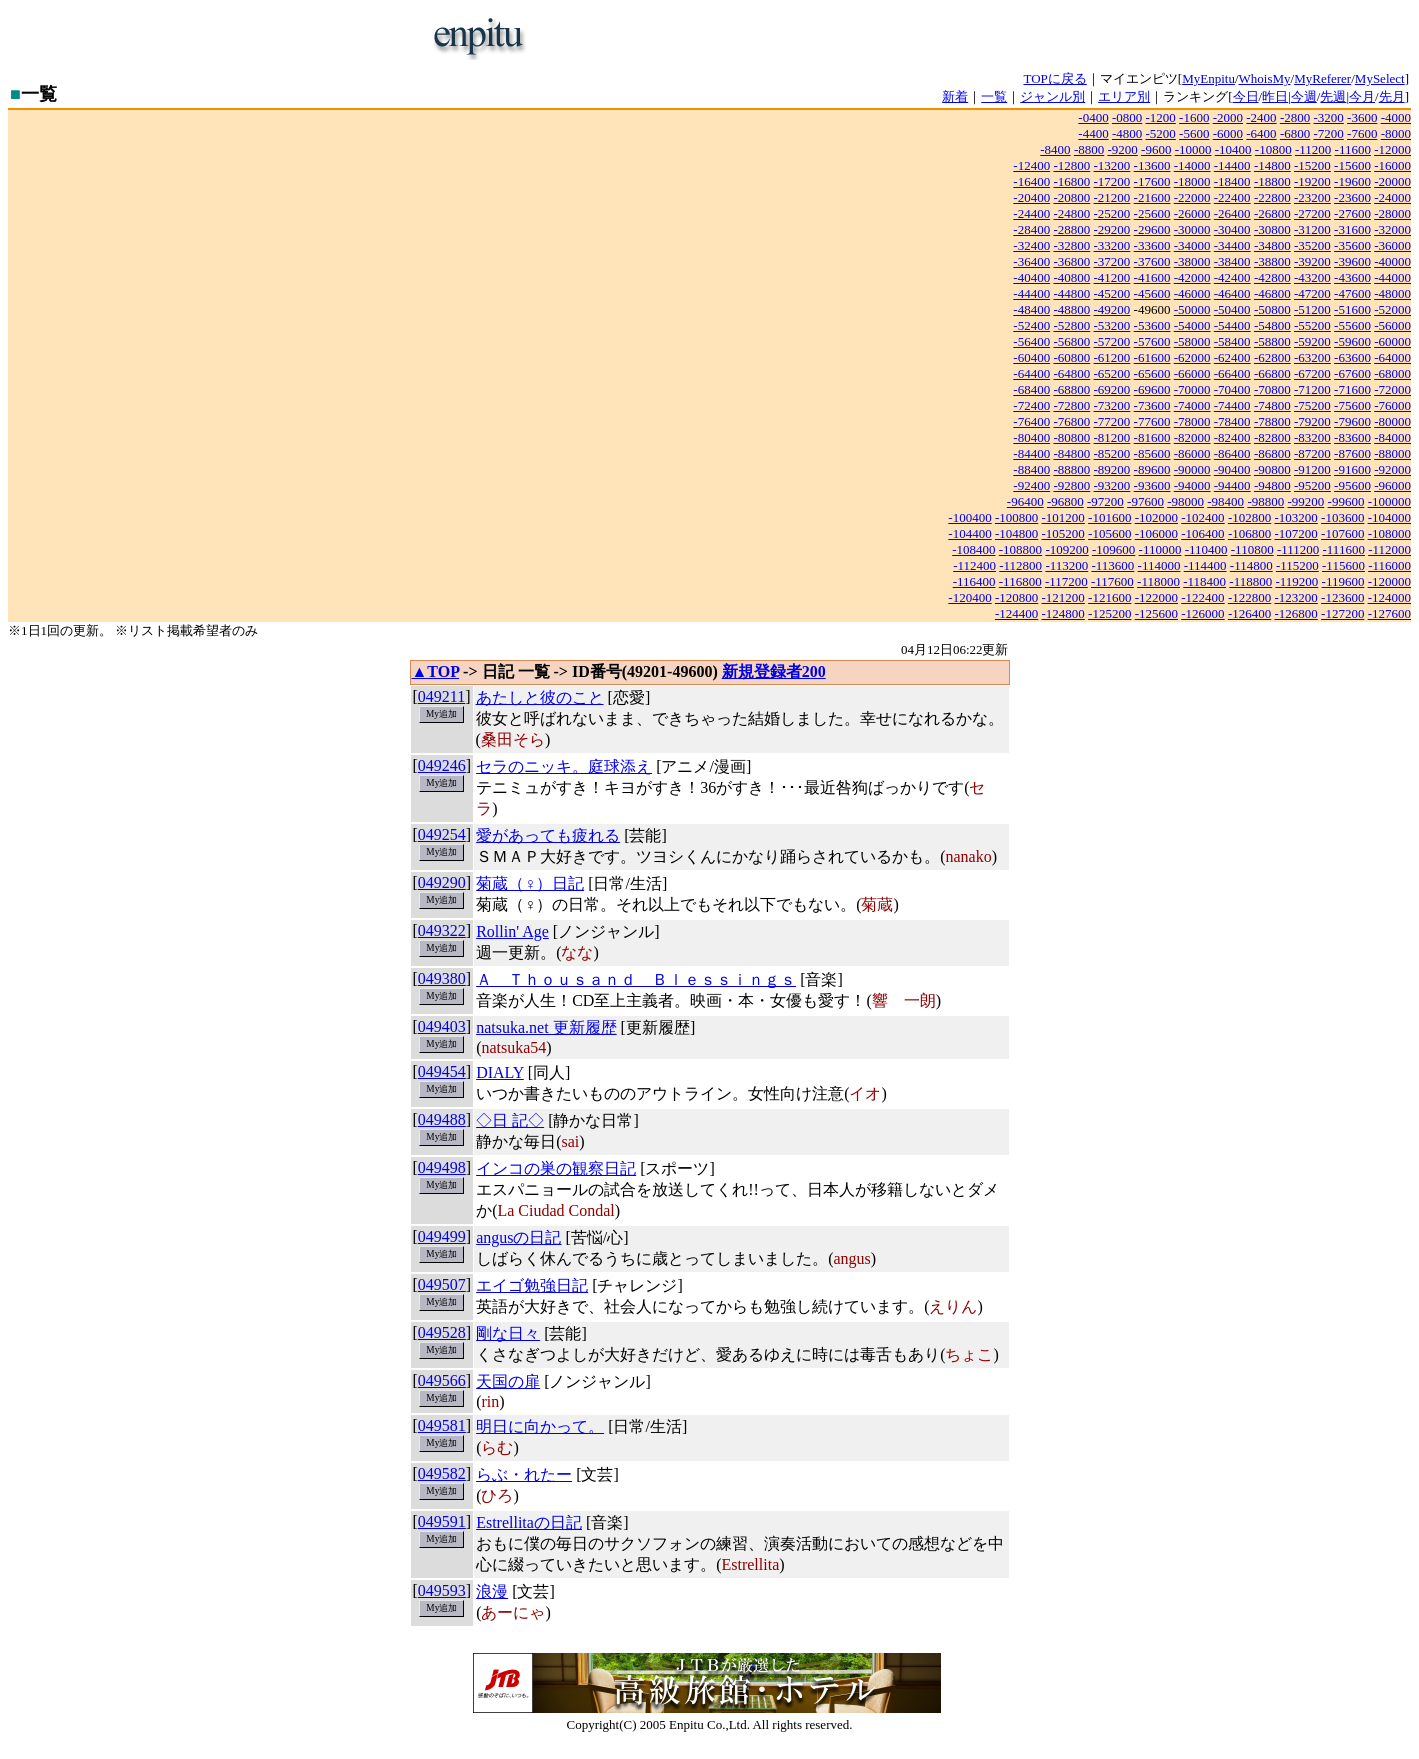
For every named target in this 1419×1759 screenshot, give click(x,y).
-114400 (1205, 565)
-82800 (1272, 437)
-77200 (1112, 421)
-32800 (1071, 245)
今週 (1304, 96)
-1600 (1194, 117)
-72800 (1071, 405)
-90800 (1272, 469)
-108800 (1020, 549)
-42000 (1192, 277)
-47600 (1352, 293)
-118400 (1204, 581)
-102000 (1156, 517)
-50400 (1232, 309)
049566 (442, 1380)
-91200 (1312, 469)
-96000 (1392, 485)
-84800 (1071, 453)
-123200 (1295, 597)
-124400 (1016, 613)
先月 (1392, 96)
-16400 (1031, 181)
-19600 (1352, 181)
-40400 (1031, 277)
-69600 (1152, 389)
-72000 (1392, 389)
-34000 (1192, 245)
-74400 (1232, 405)
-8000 (1396, 133)
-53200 (1112, 325)
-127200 (1342, 613)
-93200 (1112, 485)
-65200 (1112, 373)
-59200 (1312, 341)
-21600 (1152, 197)
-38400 (1232, 261)
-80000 (1392, 421)
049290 (442, 882)
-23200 (1312, 197)
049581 (442, 1425)
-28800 (1071, 229)
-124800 (1063, 613)
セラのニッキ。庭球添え (564, 766)
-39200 (1312, 261)
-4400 (1093, 133)
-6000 (1228, 133)
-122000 (1156, 597)
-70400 (1232, 389)
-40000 (1392, 261)
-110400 (1206, 549)
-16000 (1392, 165)
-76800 (1071, 421)
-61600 (1152, 357)
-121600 (1109, 597)
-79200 (1312, 421)
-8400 (1055, 149)
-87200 (1312, 453)
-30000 (1192, 229)
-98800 (1265, 501)
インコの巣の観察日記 (556, 1168)
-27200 (1312, 213)
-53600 (1152, 325)
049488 (442, 1119)
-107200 (1295, 533)
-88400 (1031, 469)
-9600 (1156, 149)
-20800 (1071, 197)
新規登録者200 (774, 671)
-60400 (1031, 357)
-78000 (1192, 421)
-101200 (1063, 517)
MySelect (1380, 78)
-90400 (1232, 469)
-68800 (1071, 389)
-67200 (1312, 373)
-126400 (1249, 613)
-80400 (1031, 437)
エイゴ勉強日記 (532, 1285)
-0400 (1093, 117)
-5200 (1161, 133)
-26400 (1232, 213)
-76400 (1031, 421)
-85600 (1152, 453)
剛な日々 (508, 1333)
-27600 (1352, 213)
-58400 (1232, 341)
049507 (442, 1284)
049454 (442, 1071)
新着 (955, 96)
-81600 (1152, 437)
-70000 (1192, 389)
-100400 (969, 517)
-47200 (1312, 293)
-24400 (1031, 213)
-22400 (1232, 197)
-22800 (1272, 197)
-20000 (1392, 181)
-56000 (1392, 325)
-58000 (1192, 341)
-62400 (1232, 357)
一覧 (994, 96)
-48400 (1031, 309)
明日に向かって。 (540, 1426)
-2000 (1228, 117)
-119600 (1343, 581)
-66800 (1272, 373)
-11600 (1353, 149)
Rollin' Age (512, 931)
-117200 (1066, 581)
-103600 (1342, 517)
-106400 (1202, 533)
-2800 (1295, 117)
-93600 (1152, 485)
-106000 (1156, 533)
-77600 (1152, 421)
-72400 (1031, 405)
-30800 (1272, 229)
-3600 (1362, 117)
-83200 (1312, 437)
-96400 (1025, 501)
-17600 (1152, 181)
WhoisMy (1265, 78)
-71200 (1312, 389)
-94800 (1272, 485)
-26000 (1192, 213)
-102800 (1249, 517)
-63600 (1352, 357)
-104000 (1389, 517)
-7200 (1328, 133)
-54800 (1272, 325)
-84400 (1031, 453)
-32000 (1392, 229)
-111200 (1298, 549)
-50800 (1272, 309)
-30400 (1232, 229)
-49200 (1112, 309)
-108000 (1389, 533)
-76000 (1392, 405)
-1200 (1161, 117)
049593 (442, 1590)
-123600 (1342, 597)
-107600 (1342, 533)
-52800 (1071, 325)
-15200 (1312, 165)
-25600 (1152, 213)
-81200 (1112, 437)
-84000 (1392, 437)
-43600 (1352, 277)
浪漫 (492, 1591)
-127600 (1389, 613)
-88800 (1071, 469)
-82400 (1232, 437)
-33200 (1112, 245)
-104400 (969, 533)
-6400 (1261, 133)
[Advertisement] (776, 38)
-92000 (1392, 469)
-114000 (1159, 565)
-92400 (1031, 485)
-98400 (1225, 501)
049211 (441, 696)
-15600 (1352, 165)
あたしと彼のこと (540, 697)
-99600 (1346, 501)
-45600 (1152, 293)
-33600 (1152, 245)
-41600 (1152, 277)
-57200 (1112, 341)
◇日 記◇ (510, 1120)
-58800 (1272, 341)
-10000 (1193, 149)
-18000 (1192, 181)
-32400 (1031, 245)
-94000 (1192, 485)
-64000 (1392, 357)
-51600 (1352, 309)
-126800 (1295, 613)
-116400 (974, 581)
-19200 (1312, 181)
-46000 (1192, 293)
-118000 (1158, 581)
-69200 (1112, 389)
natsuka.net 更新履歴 (546, 1027)
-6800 (1295, 133)
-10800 (1273, 149)
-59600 (1352, 341)
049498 (442, 1167)
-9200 (1122, 149)
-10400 (1233, 149)
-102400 (1202, 517)
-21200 (1112, 197)
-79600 (1352, 421)
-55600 (1352, 325)
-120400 (969, 597)
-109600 (1113, 549)
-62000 (1192, 357)
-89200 (1112, 469)
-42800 (1272, 277)
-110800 (1252, 549)
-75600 (1352, 405)
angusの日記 (518, 1237)
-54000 (1192, 325)
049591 (442, 1521)
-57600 (1152, 341)
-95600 (1352, 485)
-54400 (1232, 325)
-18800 (1272, 181)
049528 (442, 1332)
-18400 (1232, 181)
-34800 (1272, 245)
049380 (442, 978)
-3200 (1328, 117)
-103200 (1295, 517)
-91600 (1352, 469)
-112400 (974, 565)
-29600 (1152, 229)
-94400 (1232, 485)
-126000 (1202, 613)
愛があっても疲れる (548, 835)
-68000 (1392, 373)
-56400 (1031, 341)
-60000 (1392, 341)
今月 (1362, 96)
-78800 (1272, 421)
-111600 (1344, 549)
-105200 (1063, 533)
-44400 (1031, 293)
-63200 (1312, 357)
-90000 (1192, 469)
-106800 (1249, 533)
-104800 (1016, 533)
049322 (442, 930)
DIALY (500, 1072)
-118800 (1250, 581)
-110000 (1160, 549)
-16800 (1071, 181)
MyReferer (1322, 78)
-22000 (1192, 197)
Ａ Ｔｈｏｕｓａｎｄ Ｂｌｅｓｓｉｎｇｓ (636, 979)
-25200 (1112, 213)
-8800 (1089, 149)
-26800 (1272, 213)
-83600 (1352, 437)
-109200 (1066, 549)
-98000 (1185, 501)
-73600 (1152, 405)
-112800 (1020, 565)
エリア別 (1124, 96)
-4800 (1127, 133)
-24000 (1392, 197)
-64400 (1031, 373)
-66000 (1192, 373)
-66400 (1232, 373)
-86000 (1192, 453)
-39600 (1352, 261)
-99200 (1305, 501)
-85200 (1112, 453)
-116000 (1389, 565)
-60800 (1071, 357)
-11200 (1313, 149)
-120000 (1389, 581)
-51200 (1312, 309)
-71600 (1352, 389)
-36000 (1392, 245)
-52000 (1392, 309)
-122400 (1202, 597)
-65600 (1152, 373)
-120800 (1016, 597)
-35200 (1312, 245)
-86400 (1232, 453)
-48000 (1392, 293)
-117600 (1112, 581)
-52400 (1031, 325)
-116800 (1020, 581)
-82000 (1192, 437)
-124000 (1389, 597)
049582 (442, 1473)
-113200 (1066, 565)
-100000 (1389, 501)
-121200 (1063, 597)
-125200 (1109, 613)
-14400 (1232, 165)
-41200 (1112, 277)
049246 (442, 765)
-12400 (1031, 165)
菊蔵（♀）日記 (530, 883)
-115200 (1297, 565)
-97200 (1105, 501)
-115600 (1343, 565)
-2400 (1261, 117)
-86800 (1272, 453)
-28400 (1031, 229)
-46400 (1232, 293)
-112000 (1389, 549)
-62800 (1272, 357)
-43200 (1312, 277)
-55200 (1312, 325)
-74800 (1272, 405)
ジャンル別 (1052, 96)
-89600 (1152, 469)
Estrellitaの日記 (529, 1522)
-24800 (1071, 213)
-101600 (1109, 517)
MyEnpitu (1208, 78)
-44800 (1071, 293)
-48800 (1071, 309)
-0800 (1127, 117)
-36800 (1071, 261)
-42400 (1232, 277)
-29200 (1112, 229)
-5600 (1194, 133)
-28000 (1392, 213)
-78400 (1232, 421)
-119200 (1296, 581)
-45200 (1112, 293)
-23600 (1352, 197)
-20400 (1031, 197)
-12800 (1071, 165)
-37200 (1112, 261)
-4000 (1396, 117)
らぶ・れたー (524, 1474)
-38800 (1272, 261)
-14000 (1192, 165)
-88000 (1392, 453)
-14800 (1272, 165)
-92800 (1071, 485)
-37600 (1152, 261)
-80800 (1071, 437)
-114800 (1251, 565)
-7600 (1362, 133)
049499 (442, 1236)
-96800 (1065, 501)
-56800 (1071, 341)
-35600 (1352, 245)
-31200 (1312, 229)
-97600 (1145, 501)
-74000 (1192, 405)
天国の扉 (508, 1381)
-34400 (1232, 245)
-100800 (1016, 517)
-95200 (1312, 485)
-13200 (1112, 165)
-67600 (1352, 373)
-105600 (1109, 533)
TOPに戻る (1055, 78)
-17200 (1112, 181)
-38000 (1192, 261)
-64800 (1071, 373)
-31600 (1352, 229)
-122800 (1249, 597)
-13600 (1152, 165)
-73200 (1112, 405)
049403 (442, 1026)
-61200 (1112, 357)
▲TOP (436, 671)
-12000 (1392, 149)
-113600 (1112, 565)
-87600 (1352, 453)
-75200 (1312, 405)
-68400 (1031, 389)
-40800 (1071, 277)
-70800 (1272, 389)
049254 (442, 834)
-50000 (1192, 309)
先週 (1333, 96)
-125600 (1156, 613)
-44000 (1392, 277)
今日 (1246, 96)
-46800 (1272, 293)
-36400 (1031, 261)
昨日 (1275, 96)
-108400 (973, 549)
